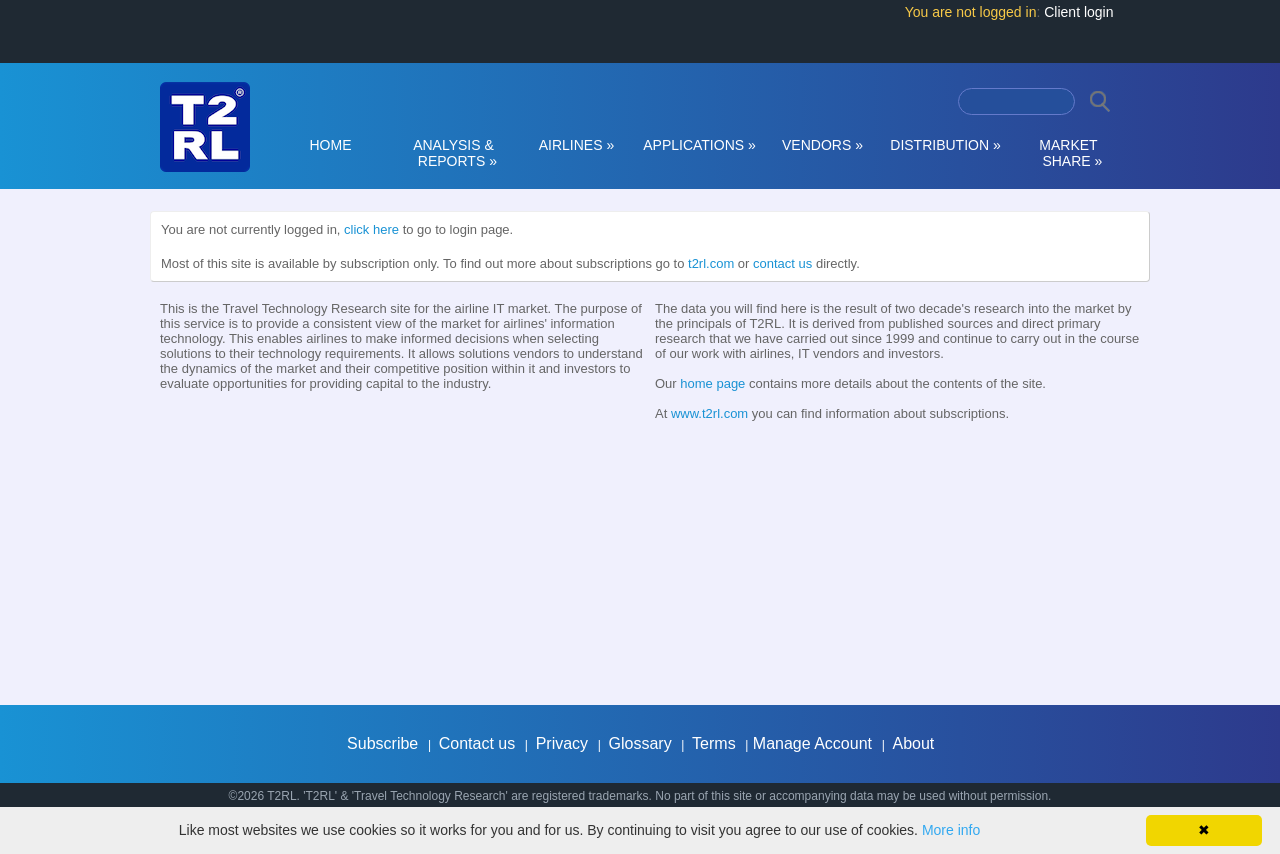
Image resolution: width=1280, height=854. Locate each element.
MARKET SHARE (1069, 153)
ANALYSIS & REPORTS (453, 153)
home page (712, 383)
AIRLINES (577, 145)
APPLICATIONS (699, 145)
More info (951, 830)
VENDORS (822, 145)
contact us (782, 263)
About (913, 743)
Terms (714, 743)
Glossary (640, 743)
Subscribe (382, 743)
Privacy (562, 743)
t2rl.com (711, 263)
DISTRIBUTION (945, 145)
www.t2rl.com (709, 413)
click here (371, 229)
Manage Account (812, 743)
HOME (331, 145)
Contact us (477, 743)
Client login (1078, 12)
